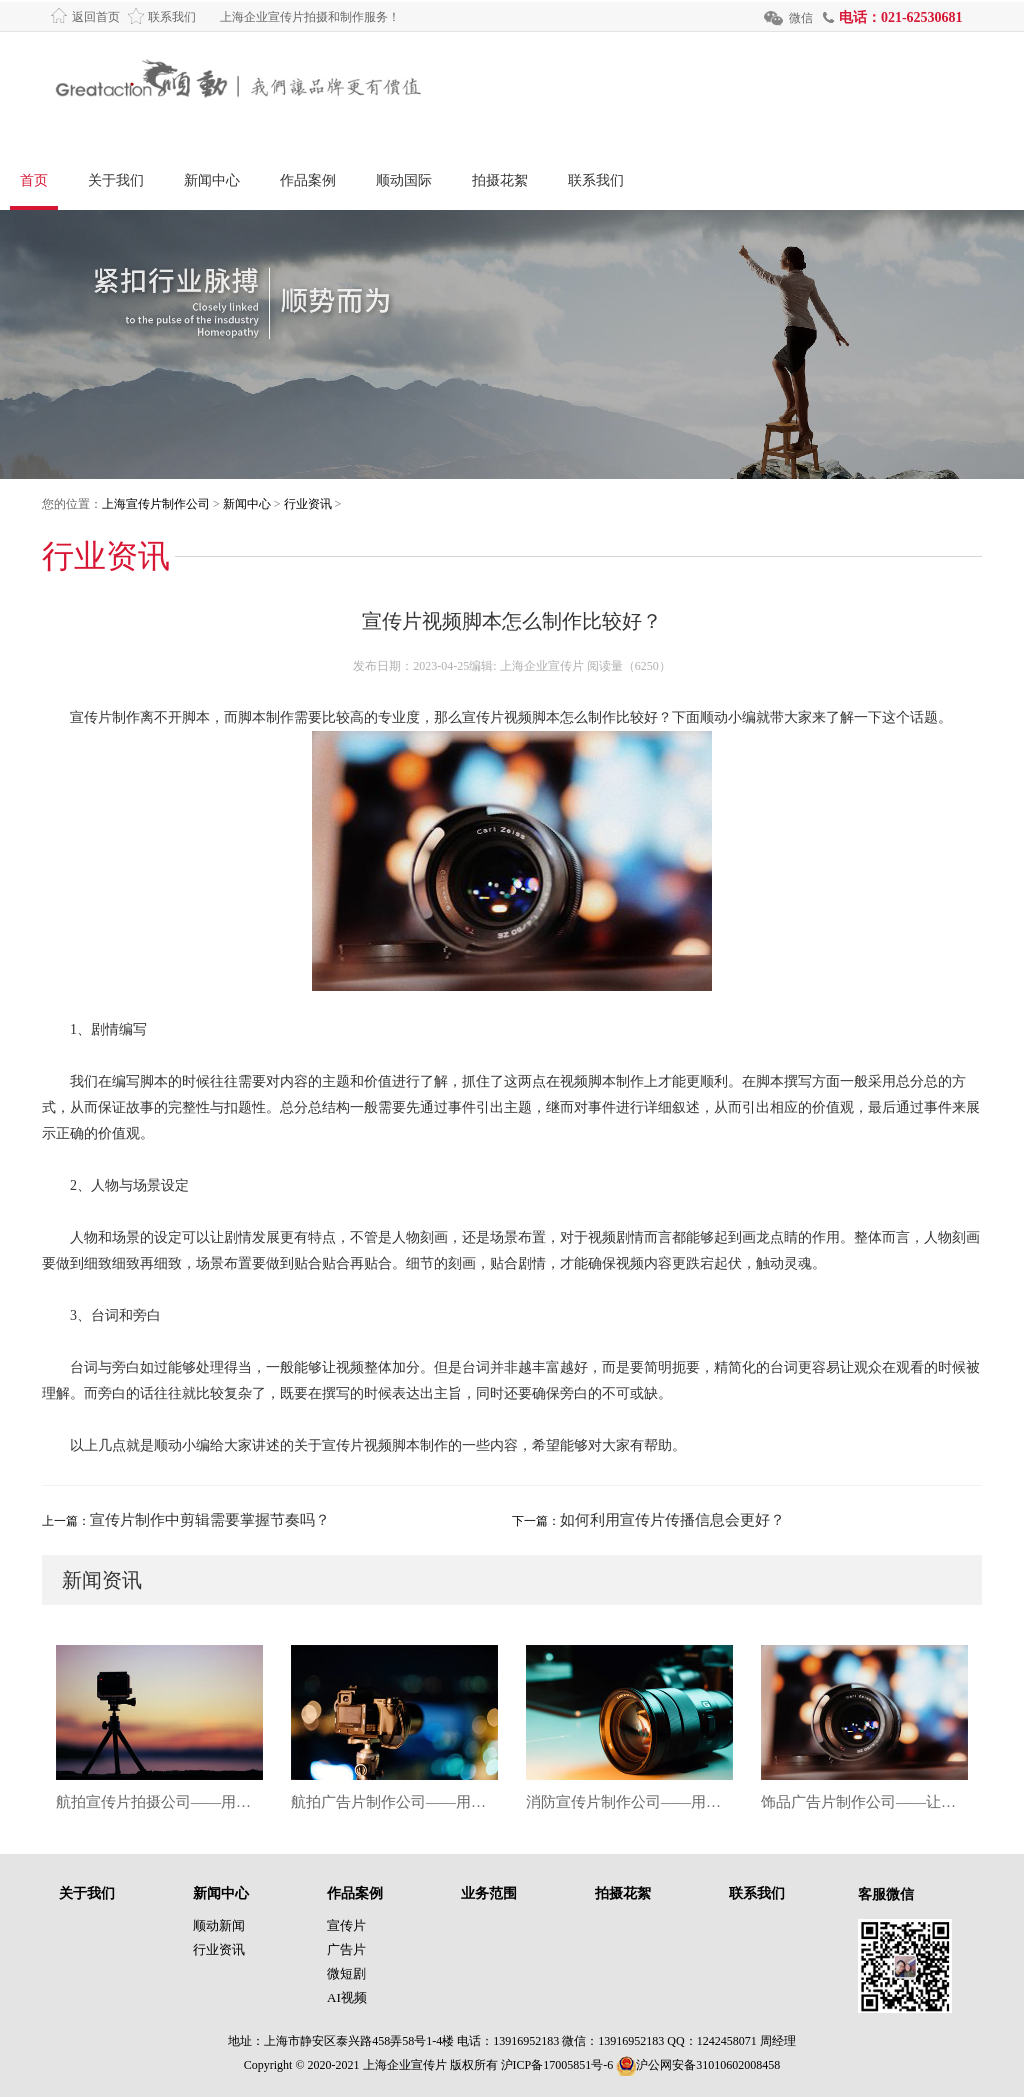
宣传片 (346, 1925)
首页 (34, 180)
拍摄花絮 (500, 180)
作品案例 (308, 180)
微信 (801, 18)
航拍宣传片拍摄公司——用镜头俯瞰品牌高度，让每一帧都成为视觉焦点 (159, 1802)
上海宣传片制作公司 (156, 504)
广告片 (346, 1949)
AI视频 (347, 1997)
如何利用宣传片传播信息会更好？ (672, 1520)
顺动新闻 (219, 1925)
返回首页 (96, 17)
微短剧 (346, 1973)
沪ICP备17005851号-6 (557, 2065)
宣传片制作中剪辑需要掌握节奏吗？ (210, 1520)
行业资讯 (308, 504)
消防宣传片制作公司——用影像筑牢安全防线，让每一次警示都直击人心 (629, 1802)
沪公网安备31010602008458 (698, 2065)
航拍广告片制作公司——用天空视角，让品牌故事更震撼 (394, 1802)
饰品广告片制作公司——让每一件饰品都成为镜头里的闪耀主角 (864, 1802)
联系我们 (172, 17)
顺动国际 (404, 180)
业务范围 (489, 1893)
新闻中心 (212, 180)
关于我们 (116, 180)
